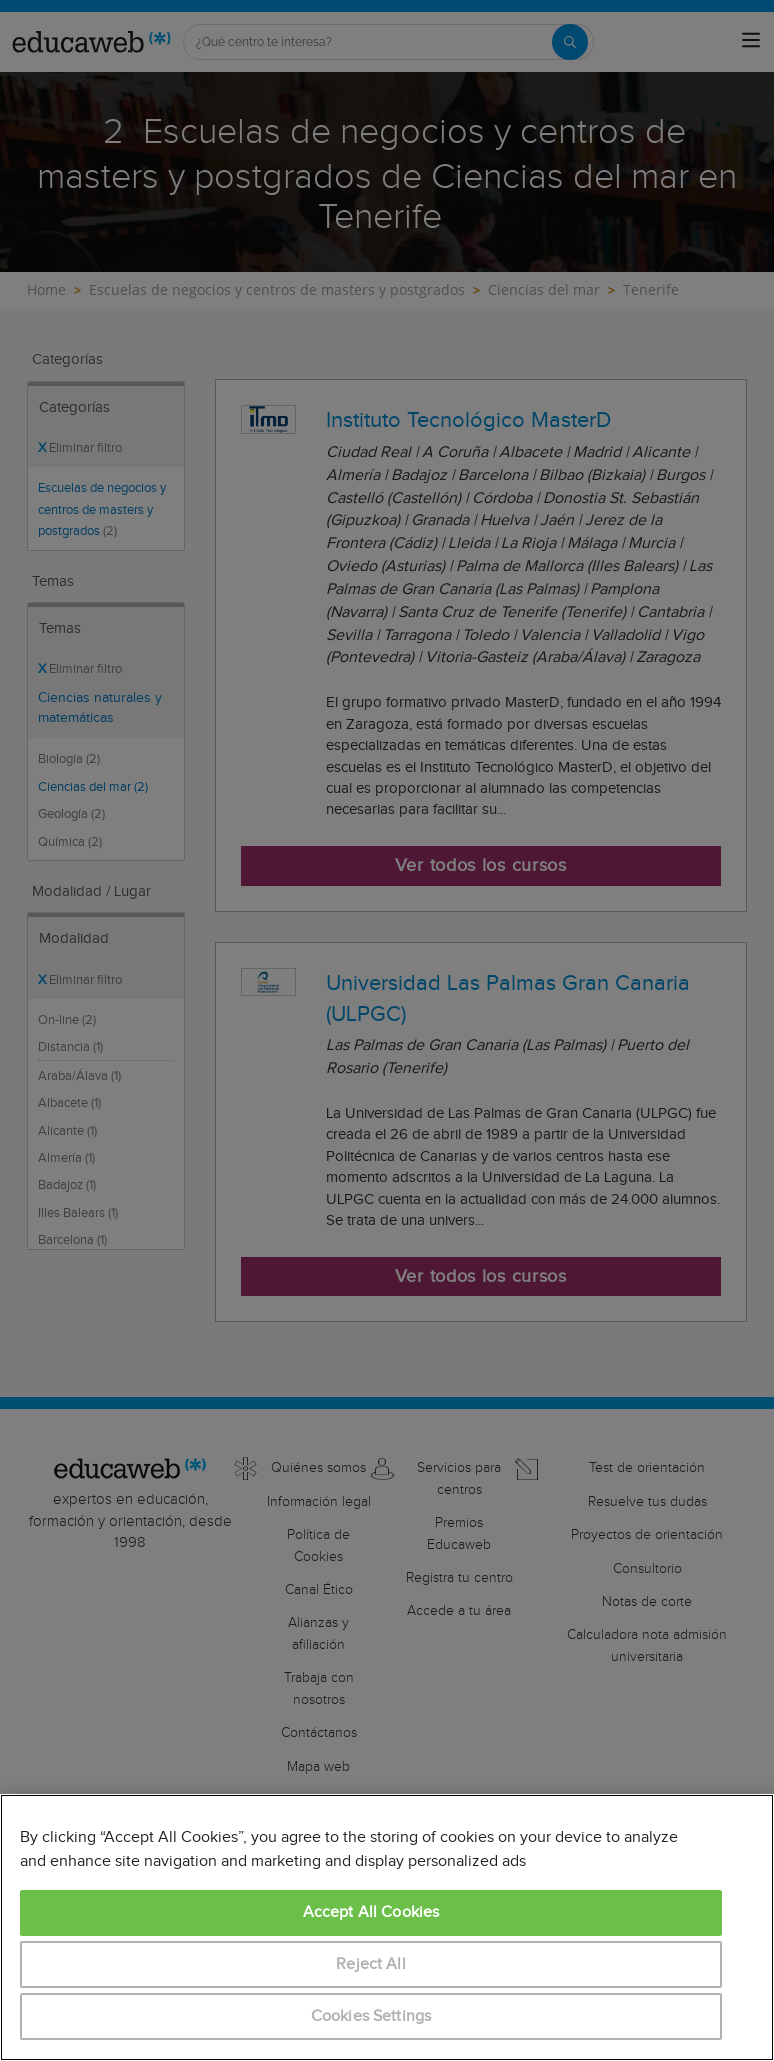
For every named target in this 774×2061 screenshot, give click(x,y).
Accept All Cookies (371, 1912)
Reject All (371, 1964)
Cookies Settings (371, 2016)
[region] (387, 1927)
